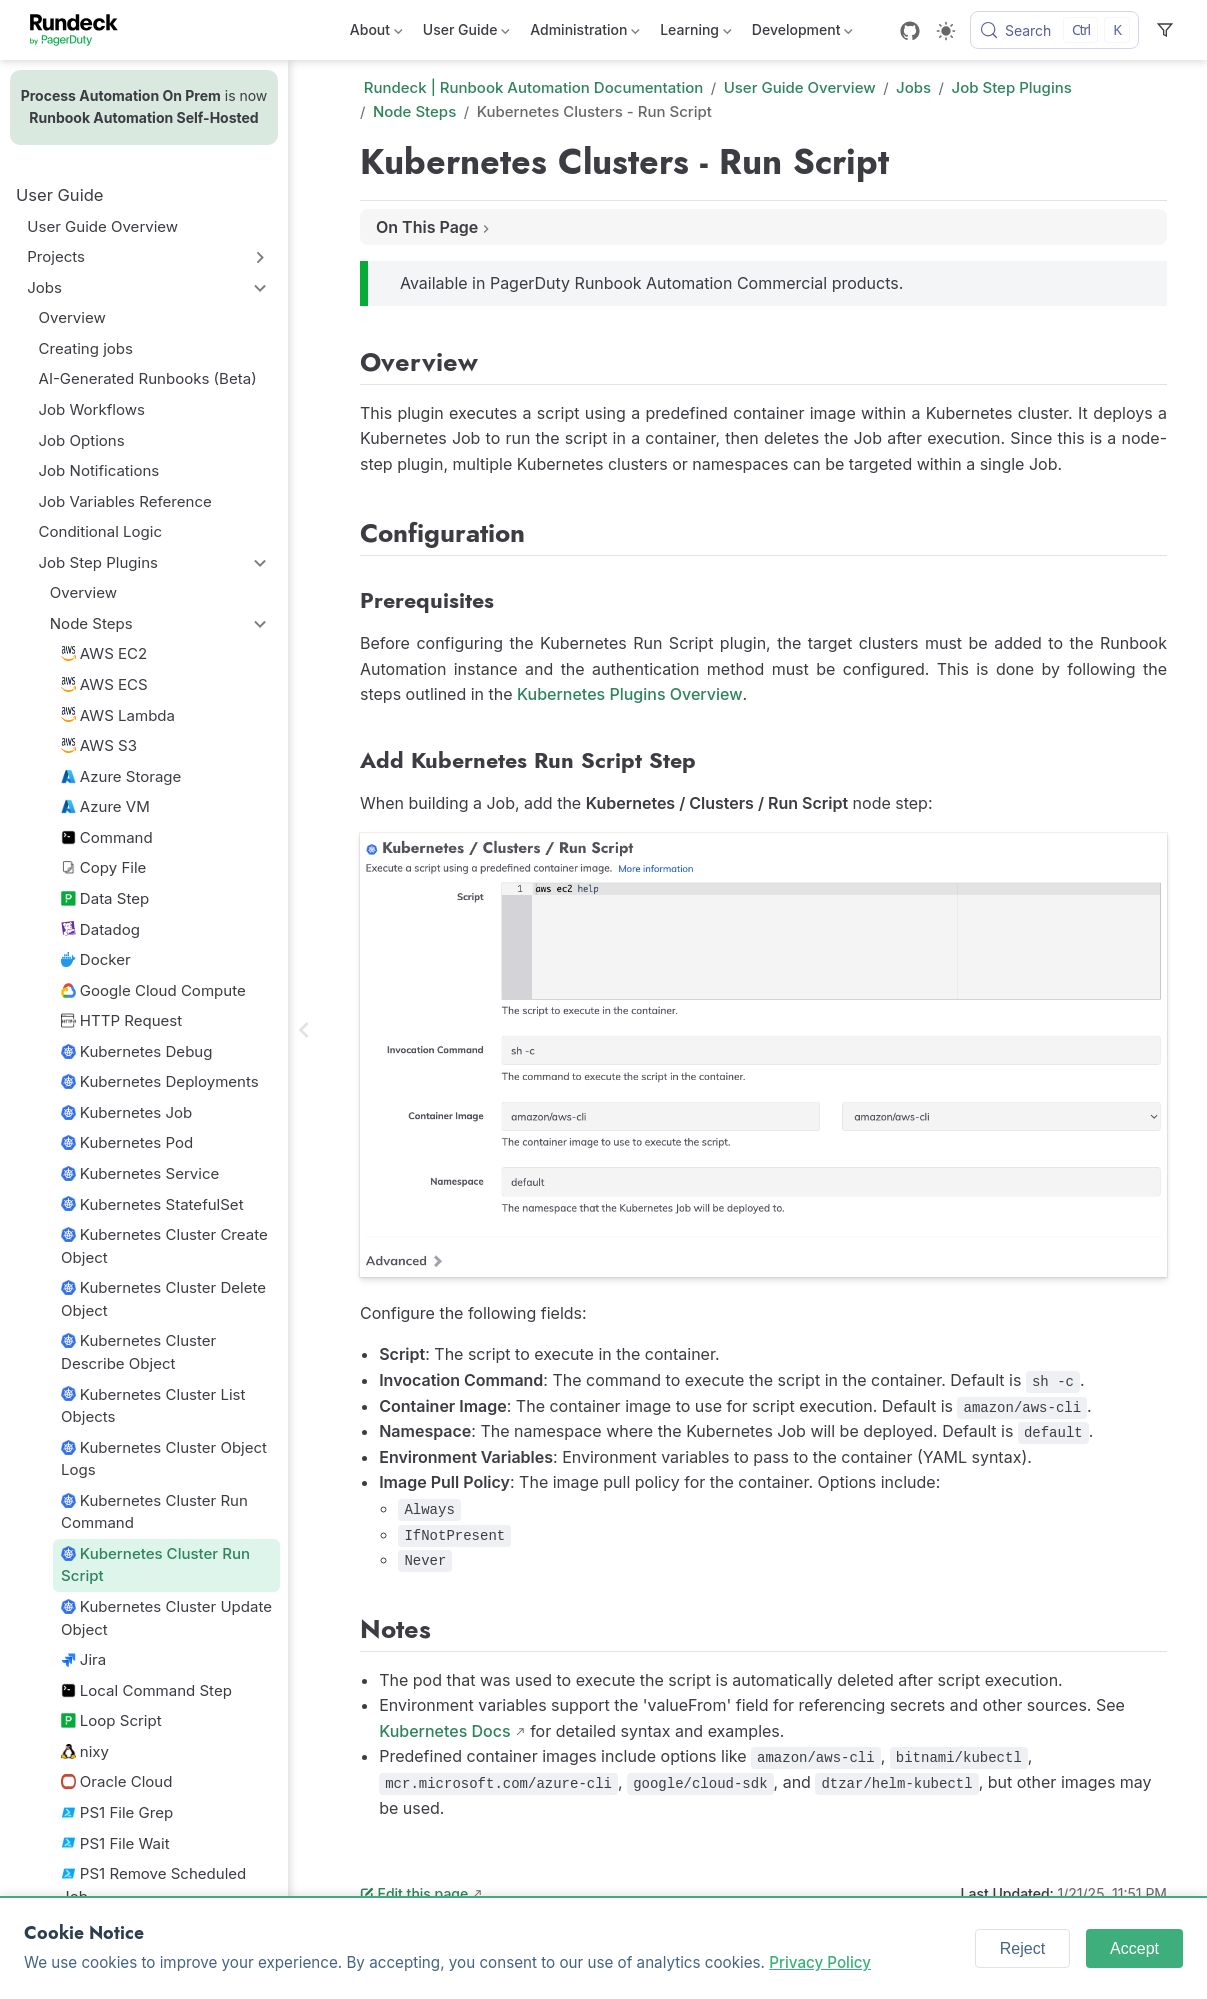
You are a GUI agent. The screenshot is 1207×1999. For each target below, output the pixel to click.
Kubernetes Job (126, 1112)
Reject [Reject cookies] (1022, 1948)
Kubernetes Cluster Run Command (154, 1512)
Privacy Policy (820, 1962)
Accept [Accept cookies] (1134, 1948)
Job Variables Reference (125, 501)
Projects (56, 256)
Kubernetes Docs (444, 1731)
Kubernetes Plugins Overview (629, 694)
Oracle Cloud (116, 1781)
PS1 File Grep (117, 1812)
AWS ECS (104, 684)
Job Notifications (99, 470)
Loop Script (111, 1720)
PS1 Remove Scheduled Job (153, 1885)
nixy (85, 1751)
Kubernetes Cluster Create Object (164, 1246)
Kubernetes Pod (127, 1142)
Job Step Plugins (98, 562)
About (376, 33)
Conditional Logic (100, 531)
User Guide (466, 33)
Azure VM (105, 806)
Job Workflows (92, 409)
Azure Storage (121, 776)
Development (802, 33)
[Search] (1054, 30)
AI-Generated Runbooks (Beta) (148, 378)
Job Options (82, 440)
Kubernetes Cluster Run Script (155, 1565)
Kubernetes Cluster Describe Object (138, 1352)
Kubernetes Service (140, 1173)
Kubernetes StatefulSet (152, 1204)
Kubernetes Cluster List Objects (153, 1406)
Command (107, 837)
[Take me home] (80, 30)
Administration (585, 33)
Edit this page (414, 1893)
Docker (96, 959)
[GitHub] (910, 31)
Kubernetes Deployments (160, 1081)
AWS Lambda (118, 715)
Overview (72, 317)
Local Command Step (146, 1690)
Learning (696, 33)
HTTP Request (121, 1020)
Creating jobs (86, 348)
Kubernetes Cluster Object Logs (164, 1459)
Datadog (100, 929)
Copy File (103, 867)
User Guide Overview (102, 226)
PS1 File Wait (115, 1843)
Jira (83, 1659)
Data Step (105, 898)
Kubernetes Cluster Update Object (166, 1618)
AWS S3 (99, 745)
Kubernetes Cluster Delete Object (163, 1299)
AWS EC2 (104, 653)
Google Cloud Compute (153, 990)
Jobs (44, 287)
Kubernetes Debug (136, 1051)
